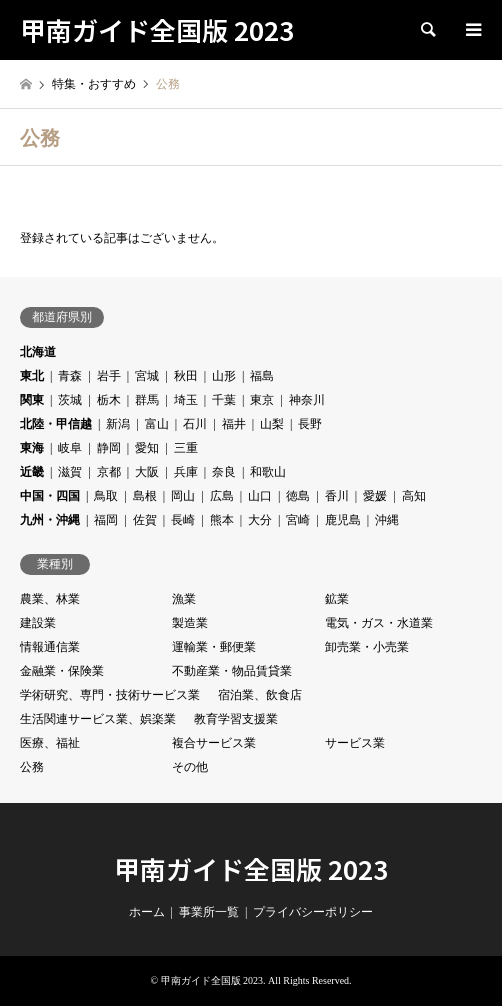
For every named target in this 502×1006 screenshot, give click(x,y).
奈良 (224, 472)
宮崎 (298, 520)
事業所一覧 (209, 912)
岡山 (183, 496)
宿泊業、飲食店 (260, 695)
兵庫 (186, 472)
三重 (186, 448)
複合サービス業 (214, 743)
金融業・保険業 (62, 671)
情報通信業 (50, 647)
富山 (157, 424)
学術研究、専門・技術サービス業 (110, 695)
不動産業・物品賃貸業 (232, 671)
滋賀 (70, 472)
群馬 (147, 400)
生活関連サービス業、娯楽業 (98, 719)
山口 (260, 496)
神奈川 (307, 400)
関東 (32, 400)
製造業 (190, 623)
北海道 (38, 352)
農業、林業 (50, 599)
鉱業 (337, 599)
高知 (414, 496)
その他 (190, 767)
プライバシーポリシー (313, 912)
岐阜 (70, 448)
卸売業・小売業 (367, 647)
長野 (310, 424)
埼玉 (186, 400)
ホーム (147, 912)
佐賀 (145, 520)
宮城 (147, 376)
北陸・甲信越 (56, 424)
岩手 (109, 376)
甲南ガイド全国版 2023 (251, 868)
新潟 (118, 424)
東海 (32, 448)
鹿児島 (343, 520)
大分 (260, 520)
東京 (262, 400)
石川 (195, 424)
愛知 (147, 448)
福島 (262, 376)
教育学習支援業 (236, 719)
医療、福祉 (50, 743)
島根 (145, 496)
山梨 (272, 424)
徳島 (298, 496)
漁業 (184, 599)
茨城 (70, 400)
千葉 (224, 400)
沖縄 (387, 520)
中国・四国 (50, 496)
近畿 (32, 472)
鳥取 (106, 496)
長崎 (183, 520)
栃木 (109, 400)
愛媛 (375, 496)
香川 (337, 496)
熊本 (222, 520)
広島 (222, 496)
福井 (234, 424)
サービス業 (355, 743)
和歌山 (268, 472)
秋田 (186, 376)
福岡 (106, 520)
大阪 (147, 472)
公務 (32, 767)
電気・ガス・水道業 (379, 623)
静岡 (109, 448)
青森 (70, 376)
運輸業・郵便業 (214, 647)
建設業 (38, 623)
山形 (224, 376)
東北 (32, 376)
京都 (109, 472)
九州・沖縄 (50, 520)
